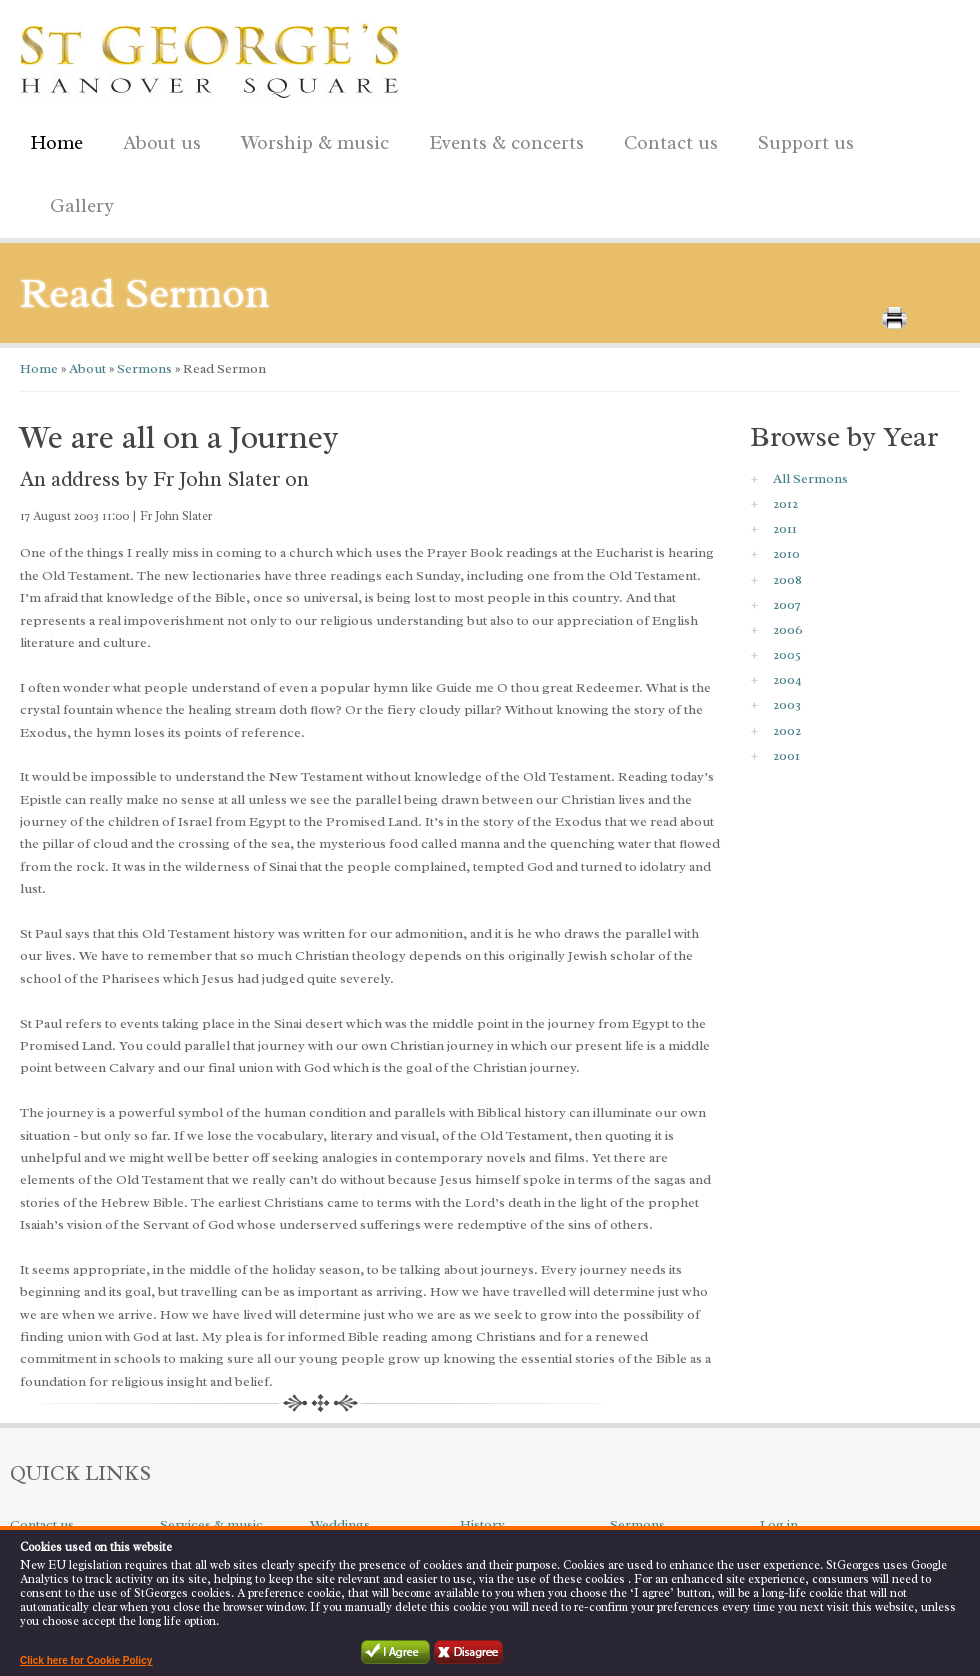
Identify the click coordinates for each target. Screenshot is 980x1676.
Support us (801, 139)
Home (56, 143)
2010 (786, 553)
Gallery (82, 206)
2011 (785, 528)
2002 (787, 730)
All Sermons (810, 478)
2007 (787, 604)
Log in (779, 1524)
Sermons (143, 368)
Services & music (211, 1524)
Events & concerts (506, 143)
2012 (785, 503)
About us (157, 139)
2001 (786, 755)
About (86, 368)
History (482, 1524)
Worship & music (310, 139)
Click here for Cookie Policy (86, 1660)
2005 (787, 654)
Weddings (340, 1524)
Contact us (666, 139)
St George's (210, 56)
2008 (787, 579)
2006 (788, 629)
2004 (787, 679)
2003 (787, 704)
